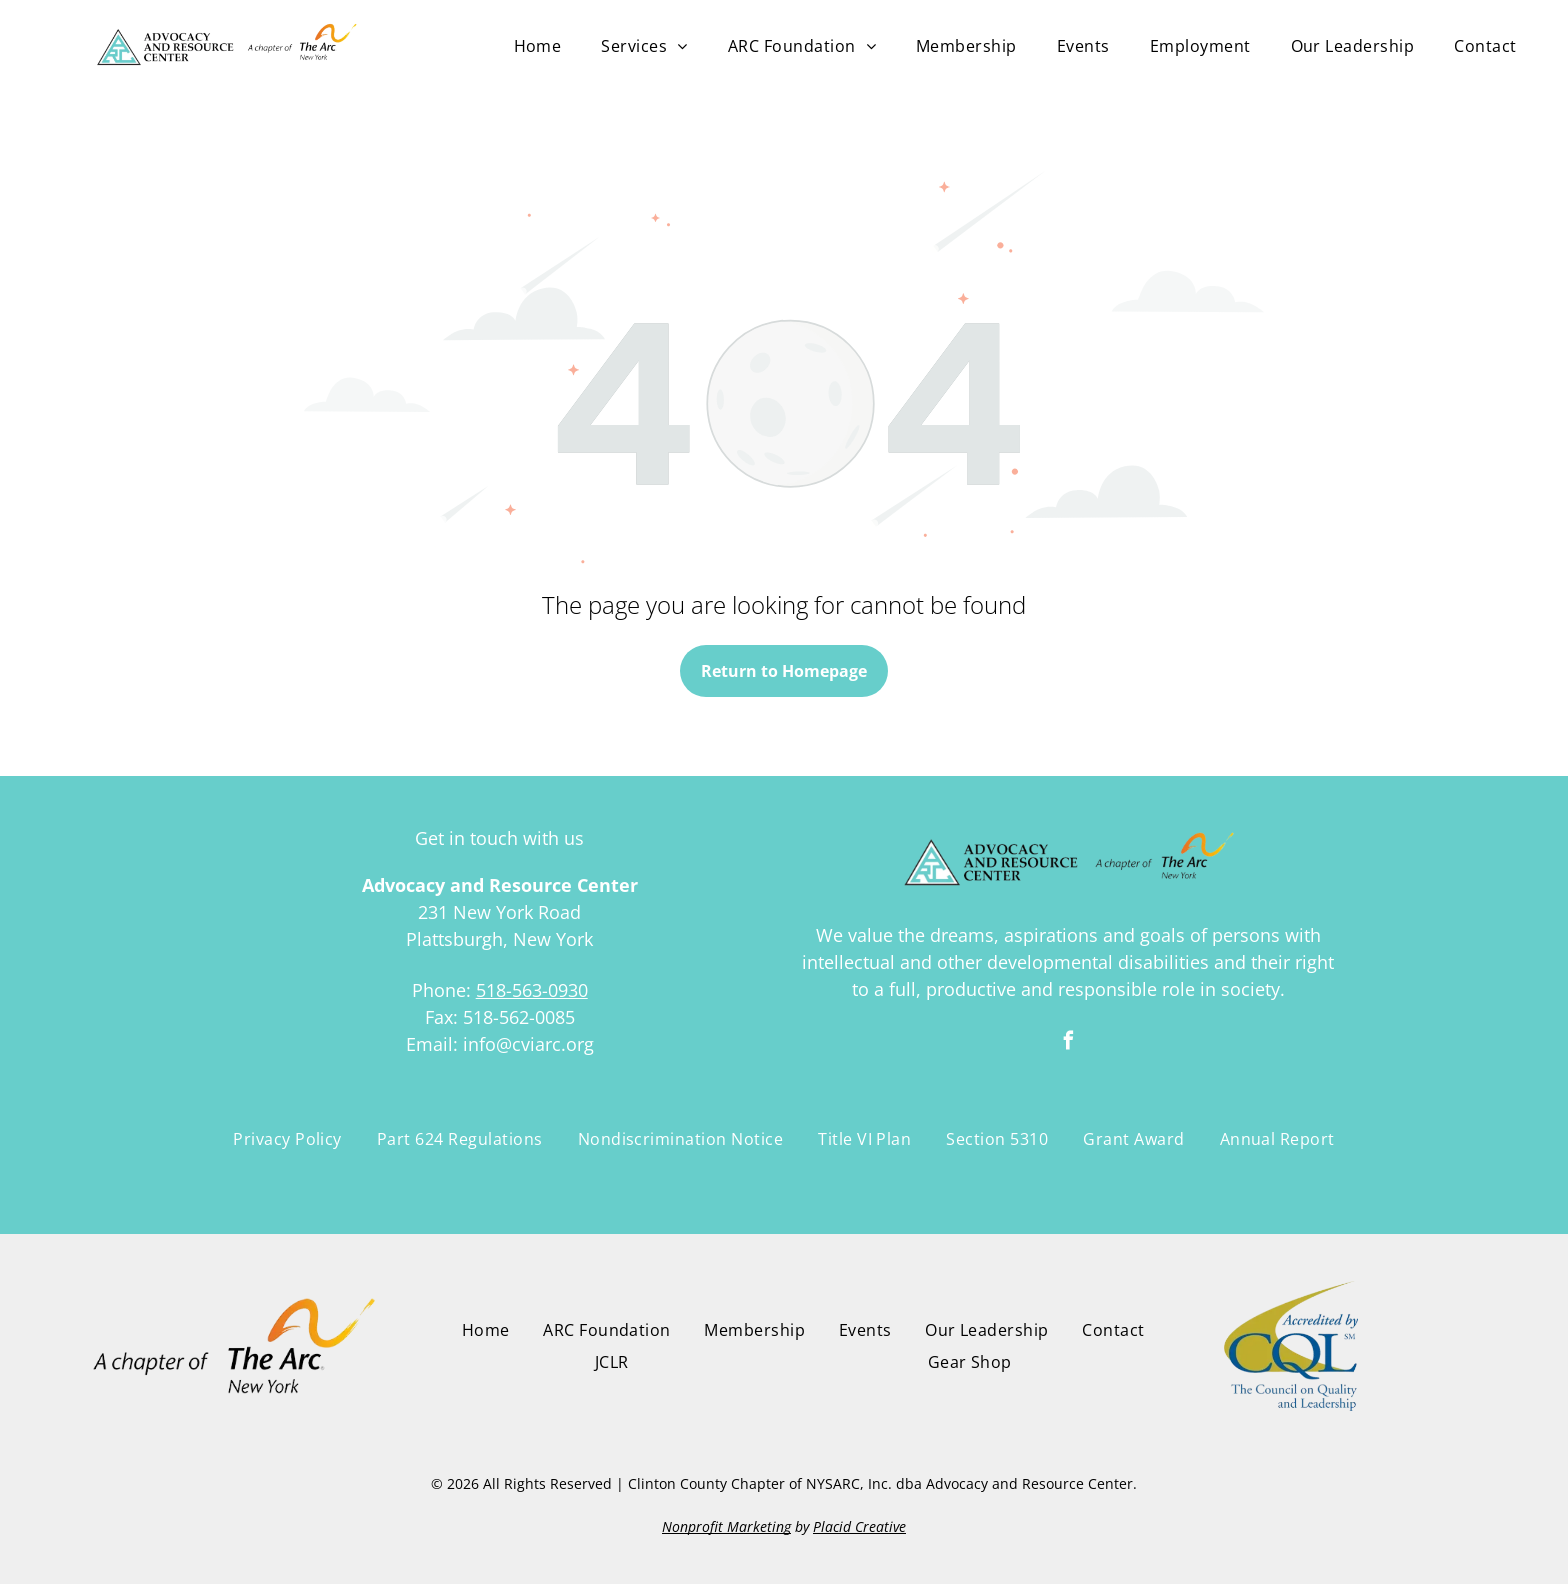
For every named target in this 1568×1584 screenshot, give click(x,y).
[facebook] (1068, 1043)
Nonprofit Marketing (726, 1526)
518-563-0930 (532, 990)
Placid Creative (859, 1526)
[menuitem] (538, 46)
